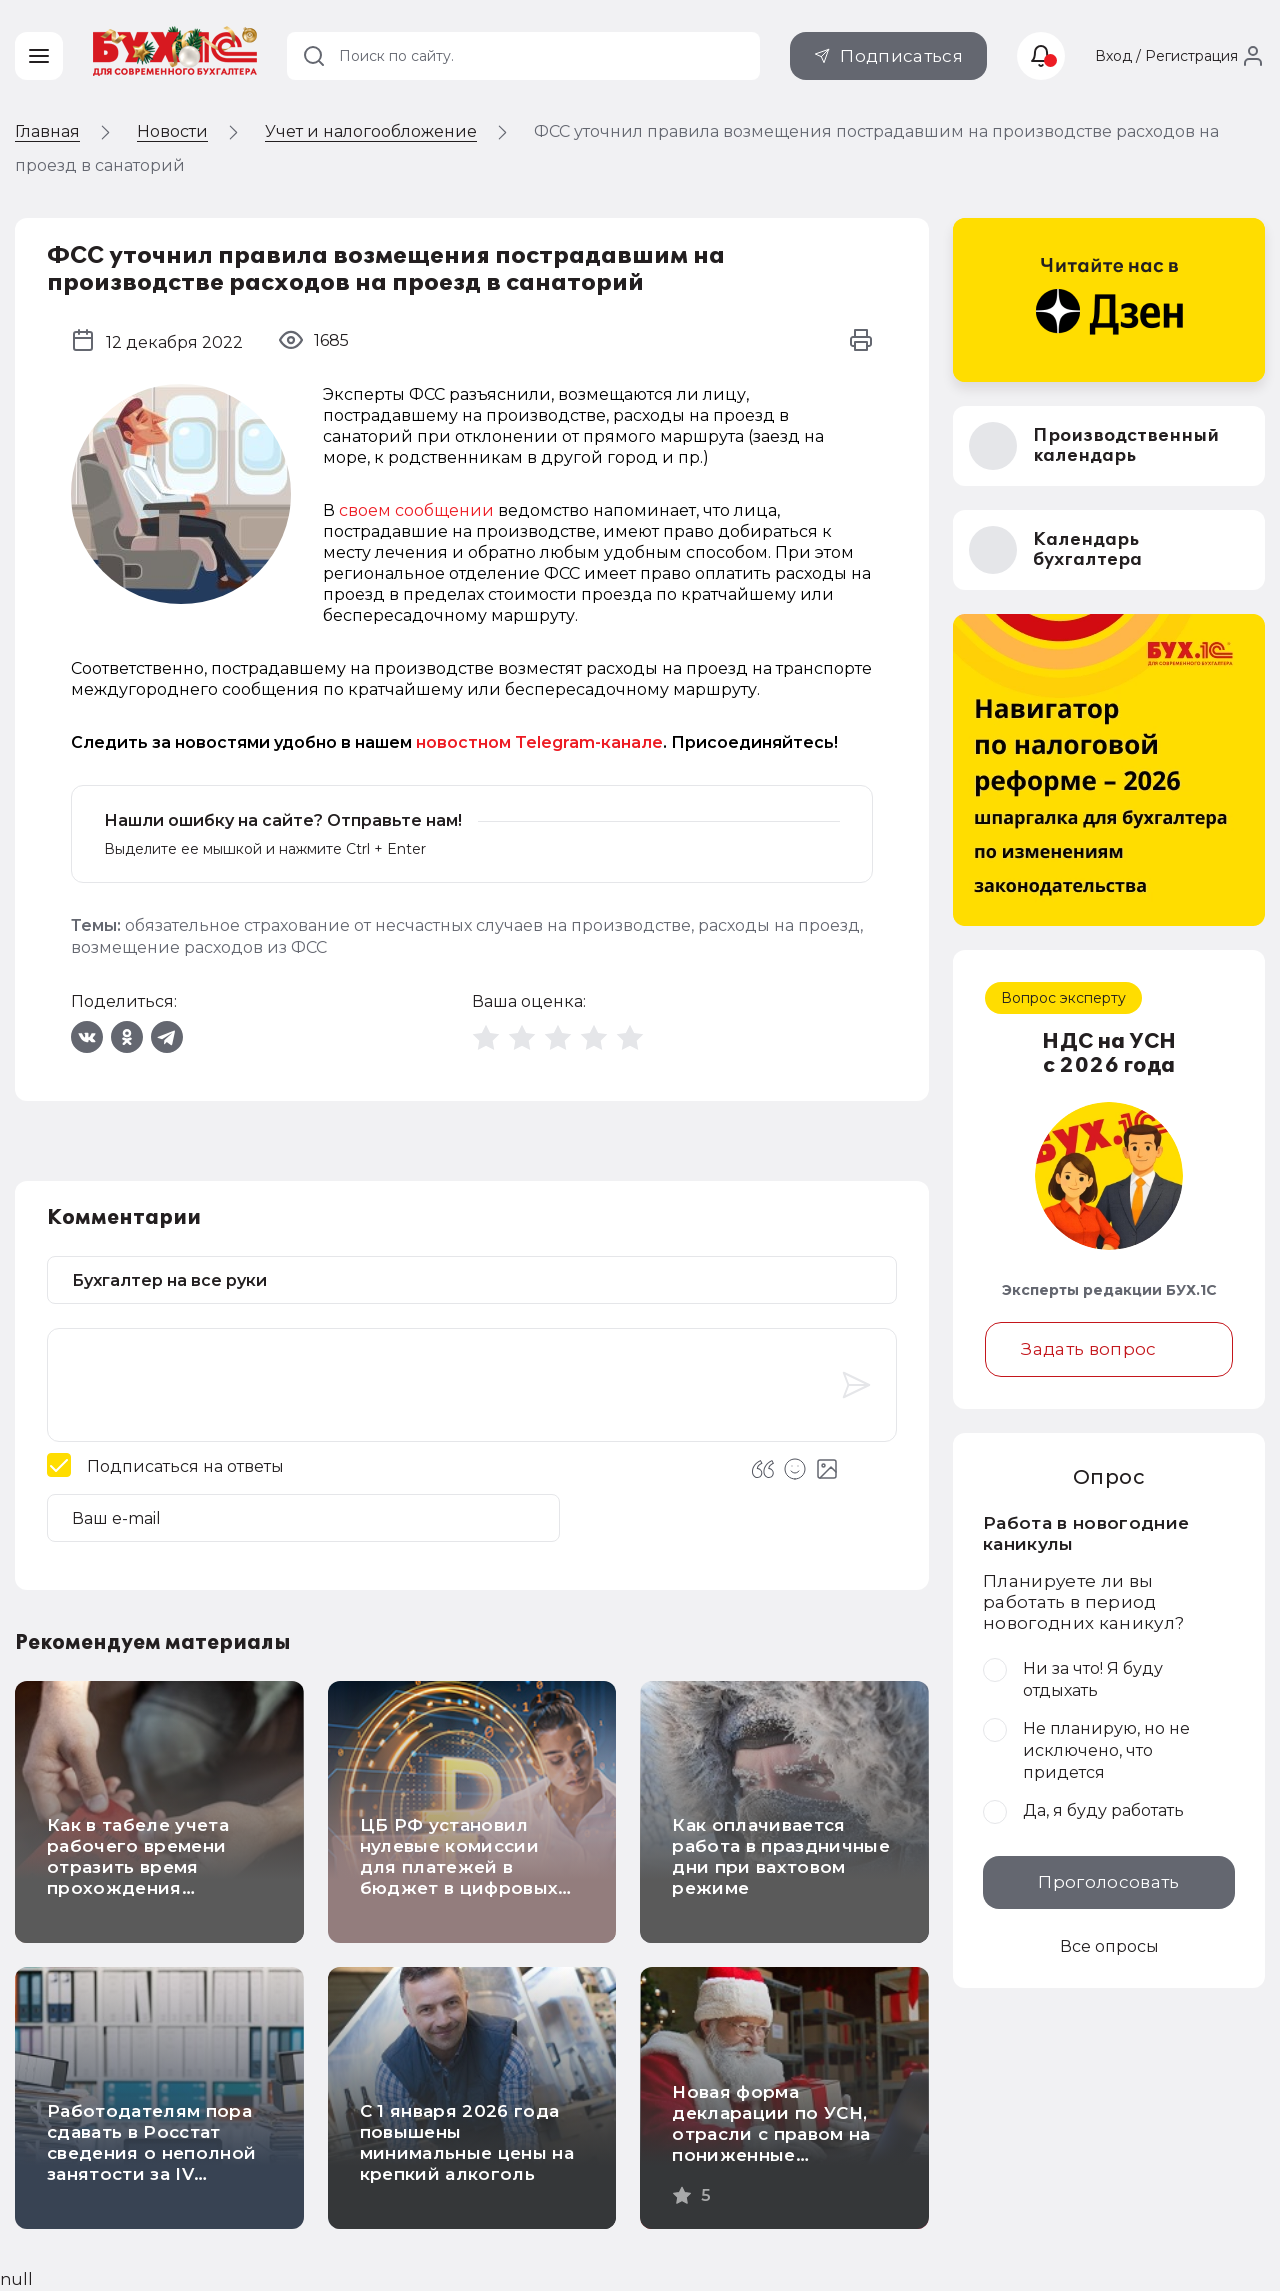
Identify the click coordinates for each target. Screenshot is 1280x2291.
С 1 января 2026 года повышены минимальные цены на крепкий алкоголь (467, 2142)
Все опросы (1109, 1946)
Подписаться (901, 56)
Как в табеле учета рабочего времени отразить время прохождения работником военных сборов (149, 1877)
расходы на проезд (779, 925)
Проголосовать (1108, 1882)
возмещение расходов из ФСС (199, 947)
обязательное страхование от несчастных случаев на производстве (408, 925)
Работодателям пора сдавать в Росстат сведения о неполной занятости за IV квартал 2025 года (151, 2153)
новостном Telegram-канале (539, 742)
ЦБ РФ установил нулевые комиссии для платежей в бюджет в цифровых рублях (459, 1867)
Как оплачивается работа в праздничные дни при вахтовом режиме (781, 1856)
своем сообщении (416, 510)
